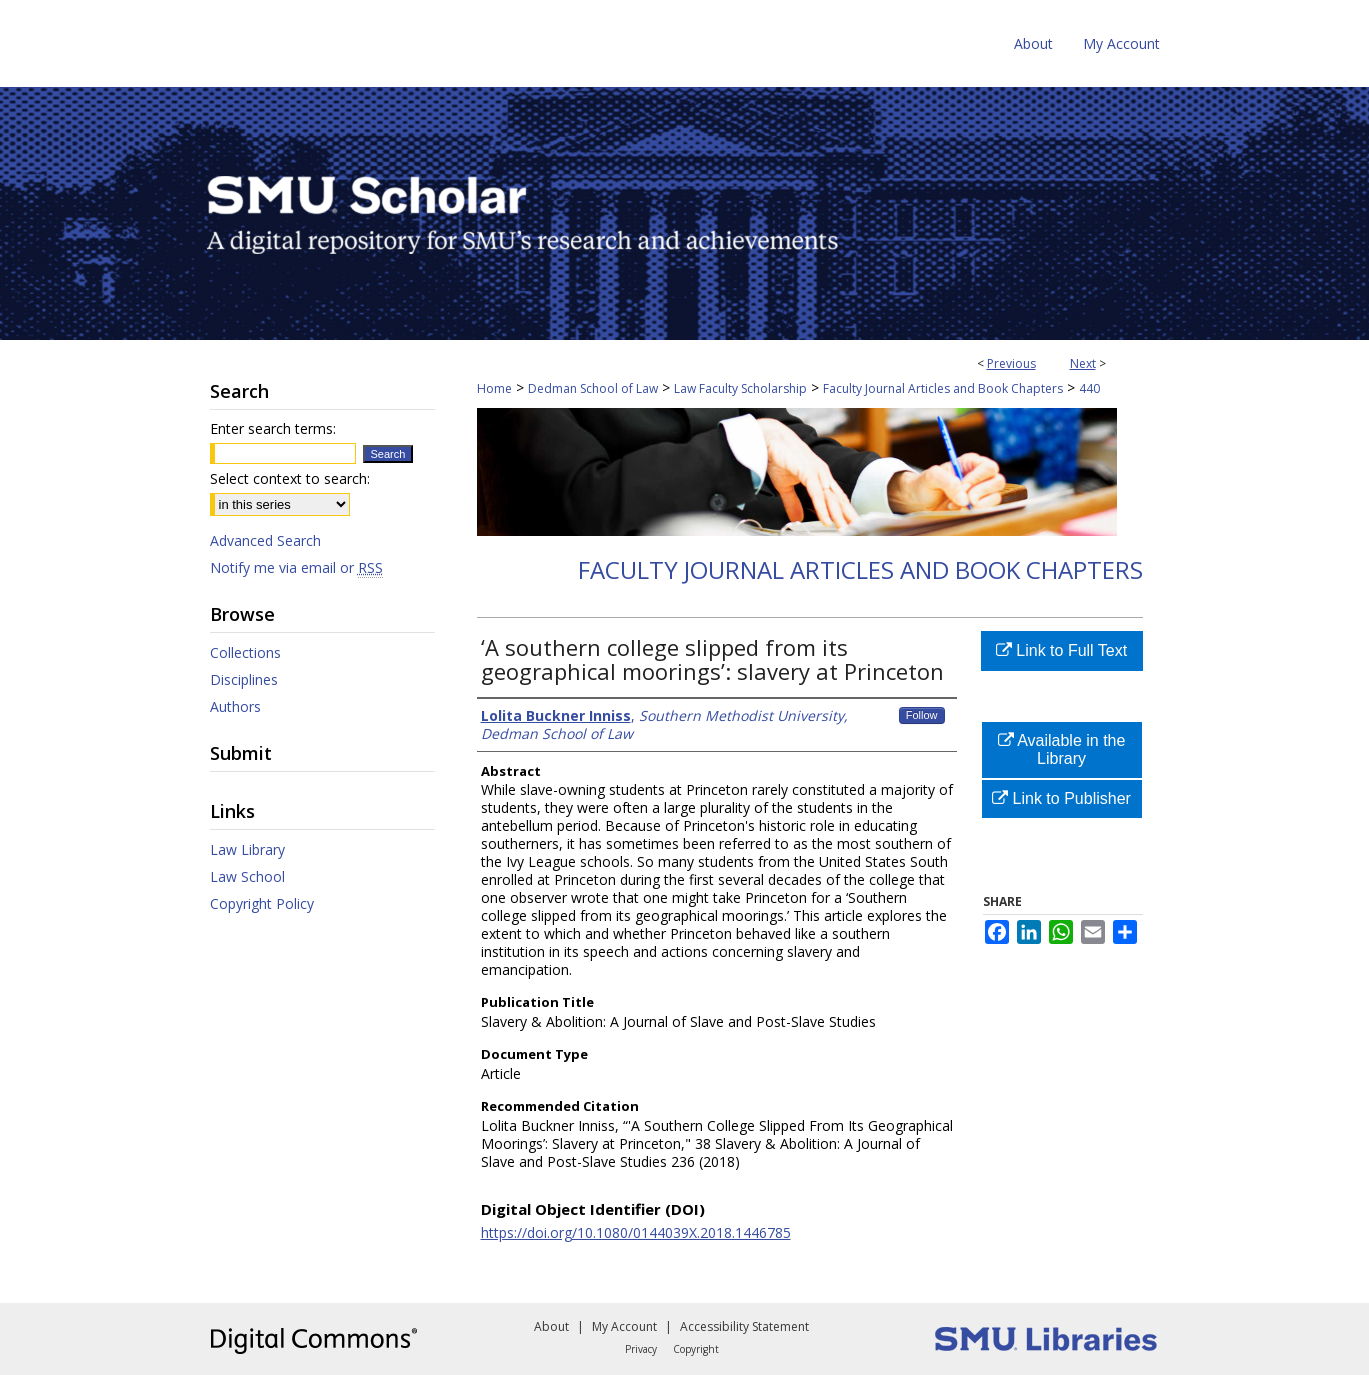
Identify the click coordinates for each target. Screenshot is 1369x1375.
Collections (245, 652)
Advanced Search (265, 540)
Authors (235, 706)
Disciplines (244, 679)
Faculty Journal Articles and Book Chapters (943, 388)
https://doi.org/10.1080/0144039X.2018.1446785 (636, 1232)
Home (494, 388)
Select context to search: (290, 478)
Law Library (247, 849)
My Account (624, 1326)
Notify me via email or (296, 567)
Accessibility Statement (744, 1326)
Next (1083, 363)
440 (1089, 388)
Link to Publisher (1061, 798)
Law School (247, 876)
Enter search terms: (273, 428)
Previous (1011, 363)
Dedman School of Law (593, 388)
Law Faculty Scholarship (740, 388)
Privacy (641, 1349)
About (551, 1326)
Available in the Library (1062, 749)
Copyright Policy (262, 903)
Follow (922, 715)
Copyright (696, 1349)
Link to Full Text (1061, 650)
